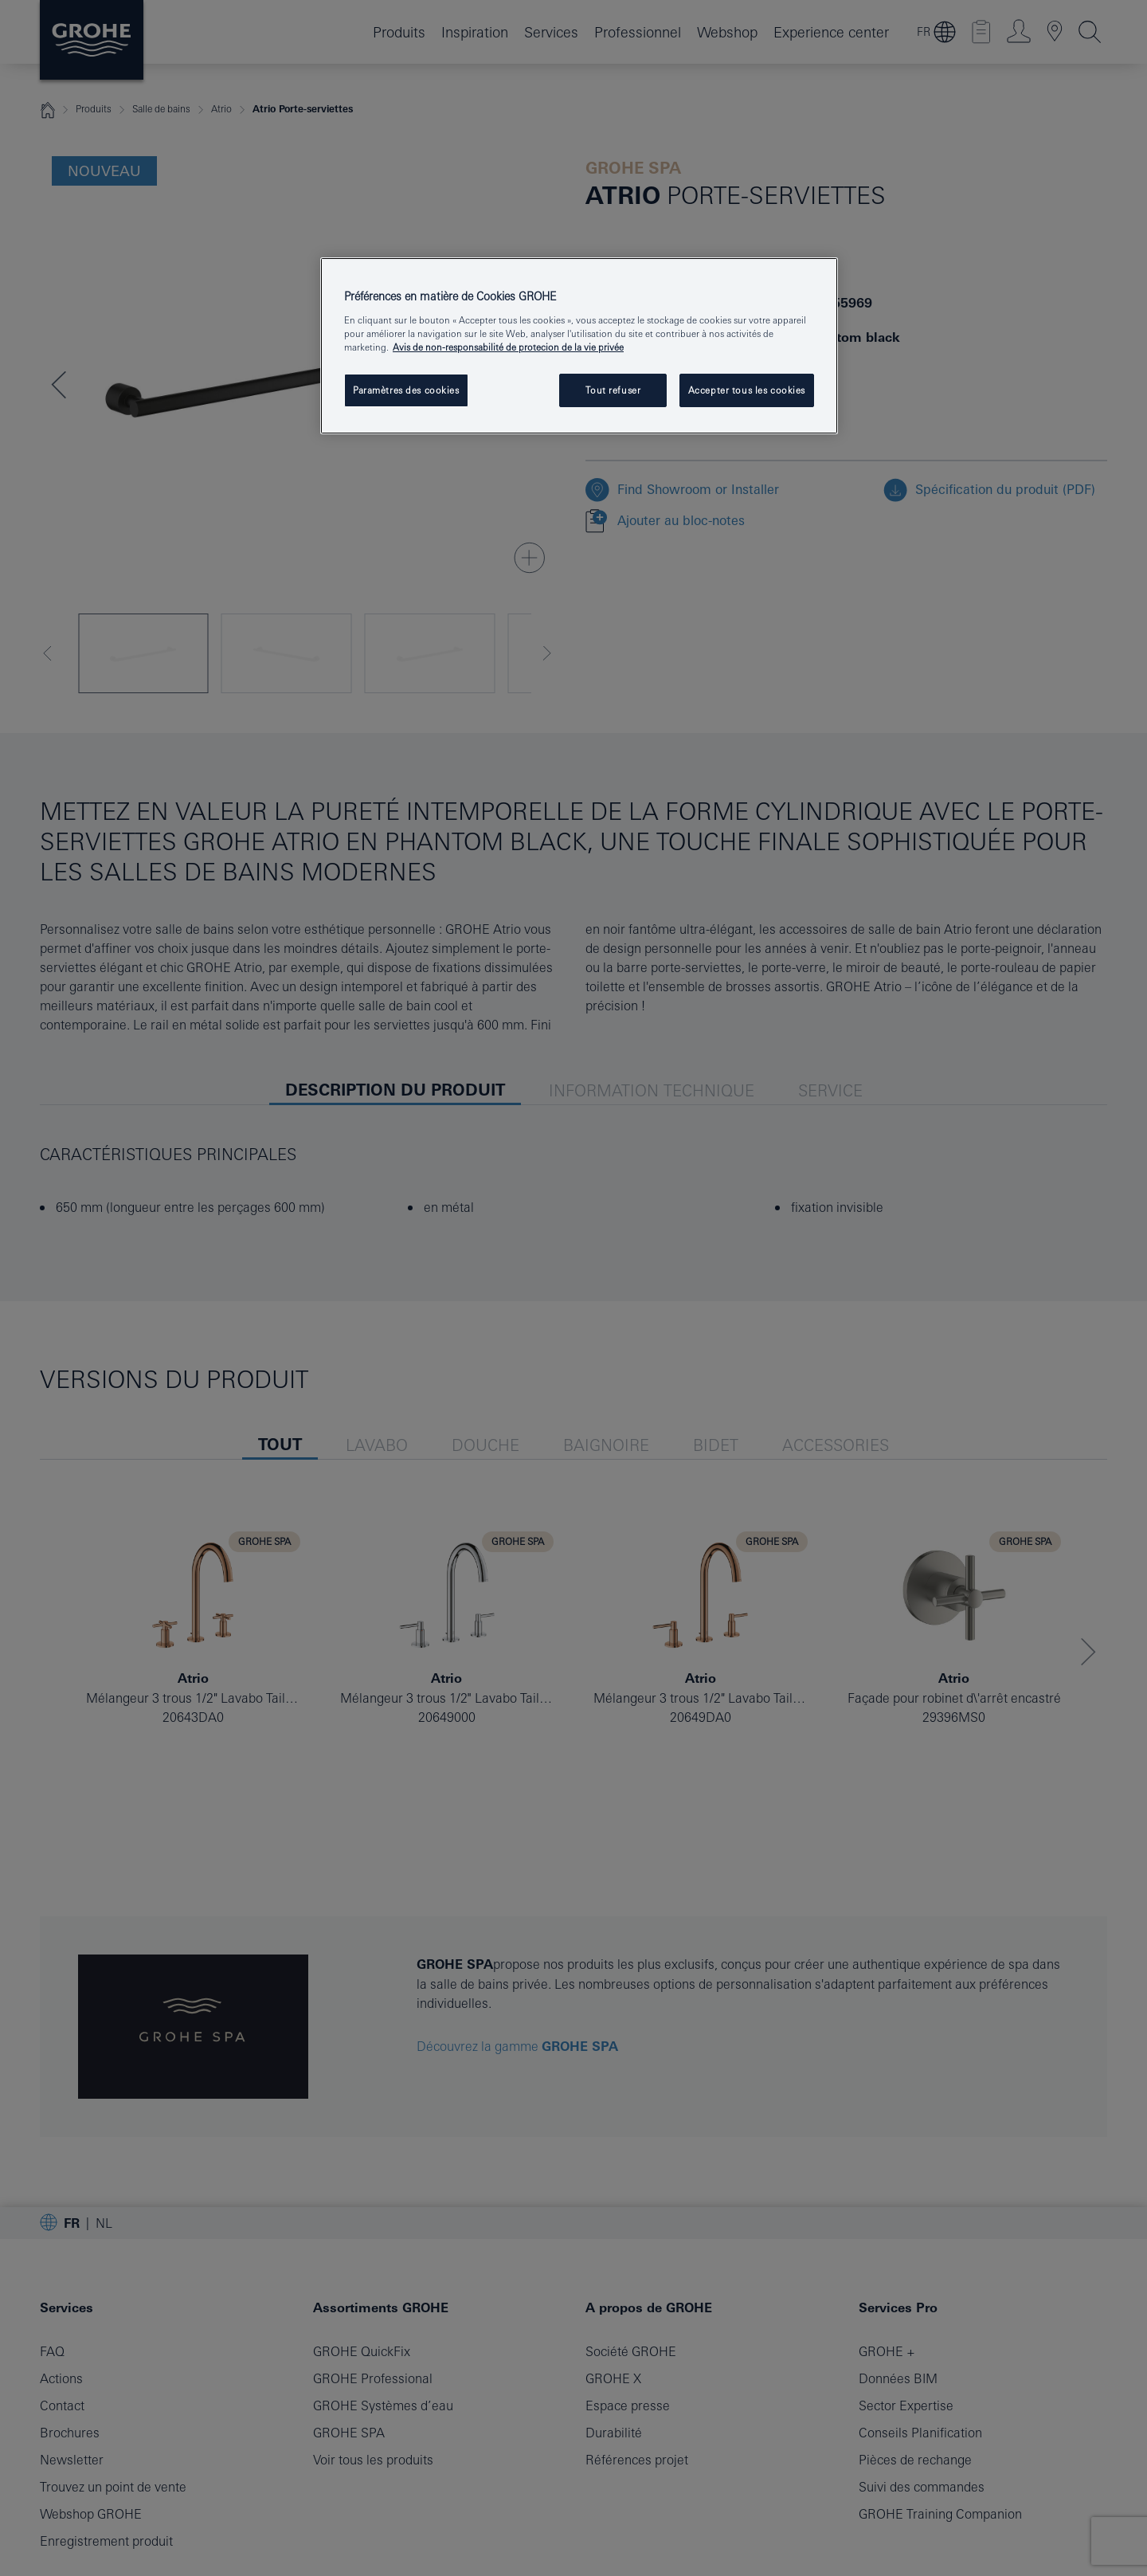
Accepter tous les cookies (746, 390)
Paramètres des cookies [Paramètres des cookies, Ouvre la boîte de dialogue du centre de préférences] (406, 390)
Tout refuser (612, 390)
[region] (579, 345)
